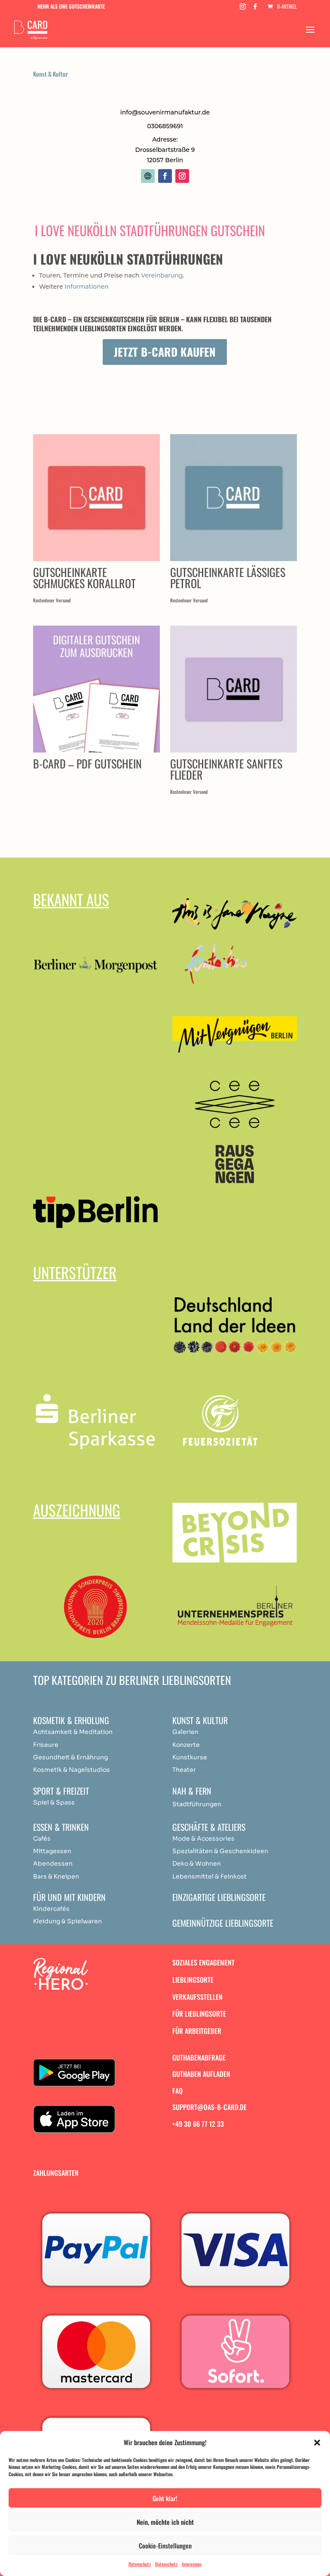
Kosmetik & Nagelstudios (71, 1770)
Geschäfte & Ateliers (208, 1826)
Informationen (86, 286)
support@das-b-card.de (209, 2107)
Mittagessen (52, 1851)
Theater (184, 1770)
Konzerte (186, 1745)
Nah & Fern (191, 1790)
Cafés (42, 1838)
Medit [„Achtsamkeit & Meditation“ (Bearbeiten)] (87, 1732)
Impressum (192, 2564)
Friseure (45, 1745)
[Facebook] (255, 8)
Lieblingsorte (193, 1979)
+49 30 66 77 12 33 (198, 2124)
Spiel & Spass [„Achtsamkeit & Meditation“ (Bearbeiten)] (54, 1802)
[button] (317, 2442)
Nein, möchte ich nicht (165, 2522)
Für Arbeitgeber (196, 2031)
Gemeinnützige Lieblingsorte (222, 1922)
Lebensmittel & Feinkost (209, 1876)
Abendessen (53, 1863)
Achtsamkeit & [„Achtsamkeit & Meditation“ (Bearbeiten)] (55, 1732)
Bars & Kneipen (56, 1876)
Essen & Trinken (61, 1826)
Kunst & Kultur (50, 73)
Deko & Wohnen (196, 1863)
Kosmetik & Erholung (71, 1720)
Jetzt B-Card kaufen (165, 351)
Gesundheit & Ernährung (70, 1757)
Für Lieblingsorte (199, 2013)
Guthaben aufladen (201, 2074)
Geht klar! (165, 2498)
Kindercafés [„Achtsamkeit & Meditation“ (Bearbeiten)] (51, 1909)
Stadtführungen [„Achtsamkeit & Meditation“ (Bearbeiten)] (196, 1804)
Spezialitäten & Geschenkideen (220, 1851)
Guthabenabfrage (199, 2057)
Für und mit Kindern (69, 1897)
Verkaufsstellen (197, 1997)
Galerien (185, 1732)
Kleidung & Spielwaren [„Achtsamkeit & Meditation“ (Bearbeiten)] (67, 1921)
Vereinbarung (162, 275)
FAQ (177, 2090)
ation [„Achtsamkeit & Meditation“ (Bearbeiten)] (105, 1732)
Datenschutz (139, 2564)
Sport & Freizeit (61, 1790)
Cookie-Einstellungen (165, 2545)
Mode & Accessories (203, 1838)
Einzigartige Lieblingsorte (219, 1897)
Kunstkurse (189, 1757)
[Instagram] (242, 8)
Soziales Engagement (203, 1962)
